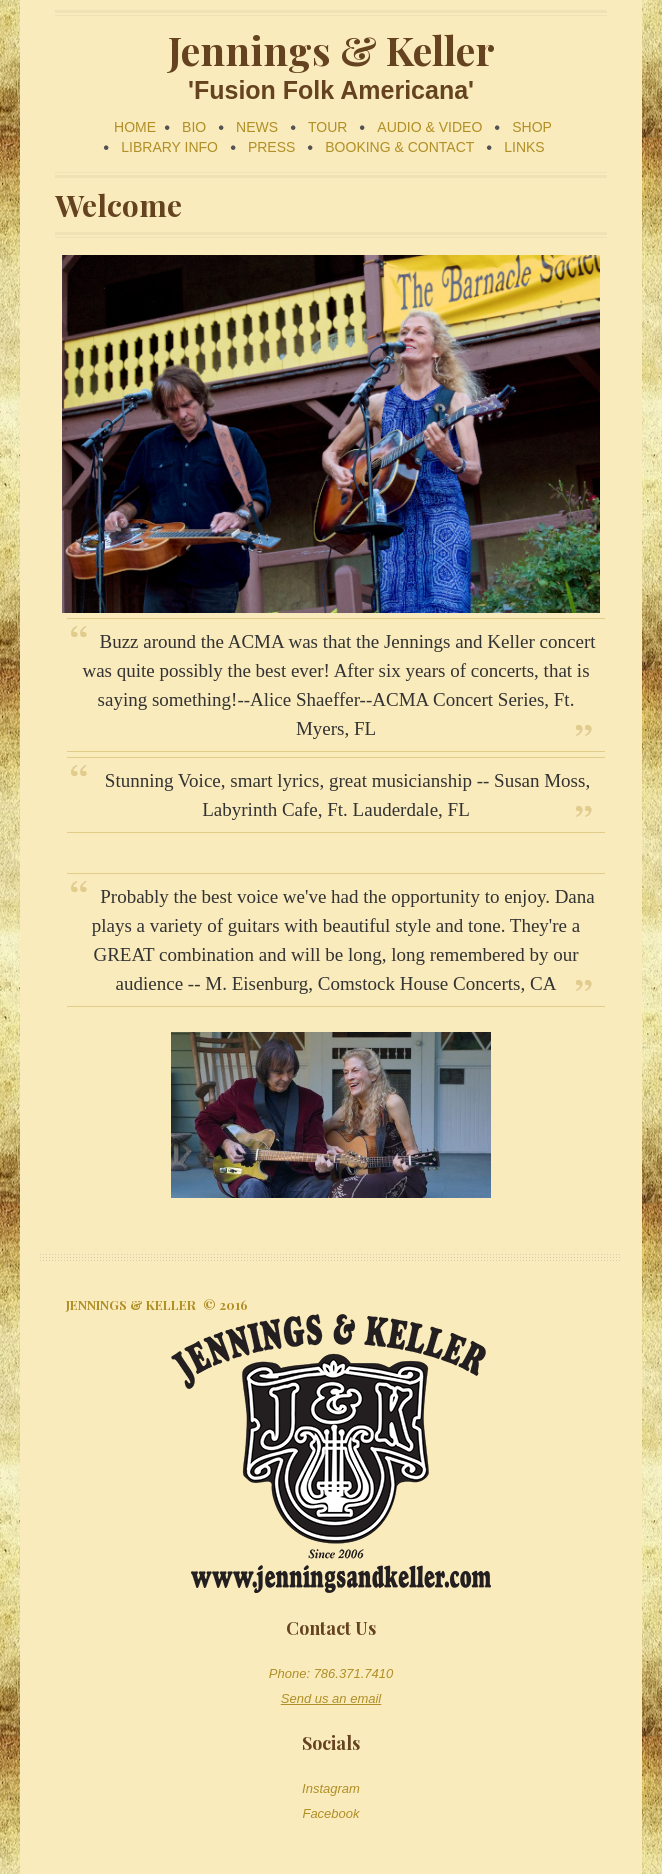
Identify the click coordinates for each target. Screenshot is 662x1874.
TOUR (327, 127)
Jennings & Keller (131, 1304)
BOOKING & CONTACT (399, 147)
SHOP (532, 127)
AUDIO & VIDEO (429, 127)
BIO (194, 127)
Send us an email (331, 1698)
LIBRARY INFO (169, 147)
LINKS (524, 147)
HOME (135, 127)
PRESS (271, 147)
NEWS (257, 127)
